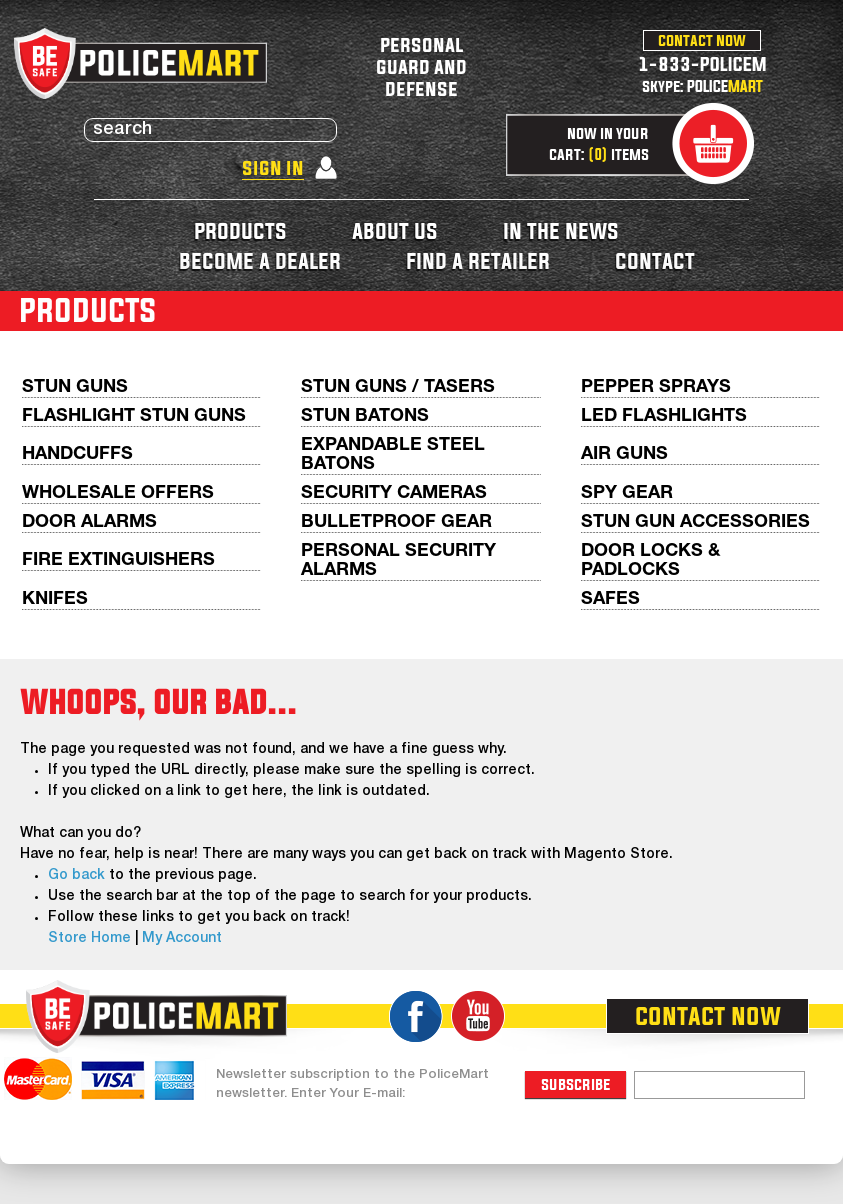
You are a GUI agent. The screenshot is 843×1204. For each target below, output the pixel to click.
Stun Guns (75, 387)
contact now (702, 40)
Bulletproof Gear (396, 522)
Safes (610, 599)
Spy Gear (627, 493)
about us (395, 230)
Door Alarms (89, 522)
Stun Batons (365, 416)
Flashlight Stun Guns (134, 416)
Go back (76, 875)
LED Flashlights (664, 416)
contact (655, 260)
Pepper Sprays (656, 387)
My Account (182, 938)
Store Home (89, 938)
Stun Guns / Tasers (398, 387)
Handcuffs (77, 454)
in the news (561, 230)
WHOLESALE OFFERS (118, 493)
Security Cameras (394, 493)
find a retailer (478, 260)
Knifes (55, 599)
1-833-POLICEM (702, 63)
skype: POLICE (702, 86)
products (240, 230)
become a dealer (260, 260)
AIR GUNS (624, 454)
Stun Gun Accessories (695, 522)
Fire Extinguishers (118, 560)
